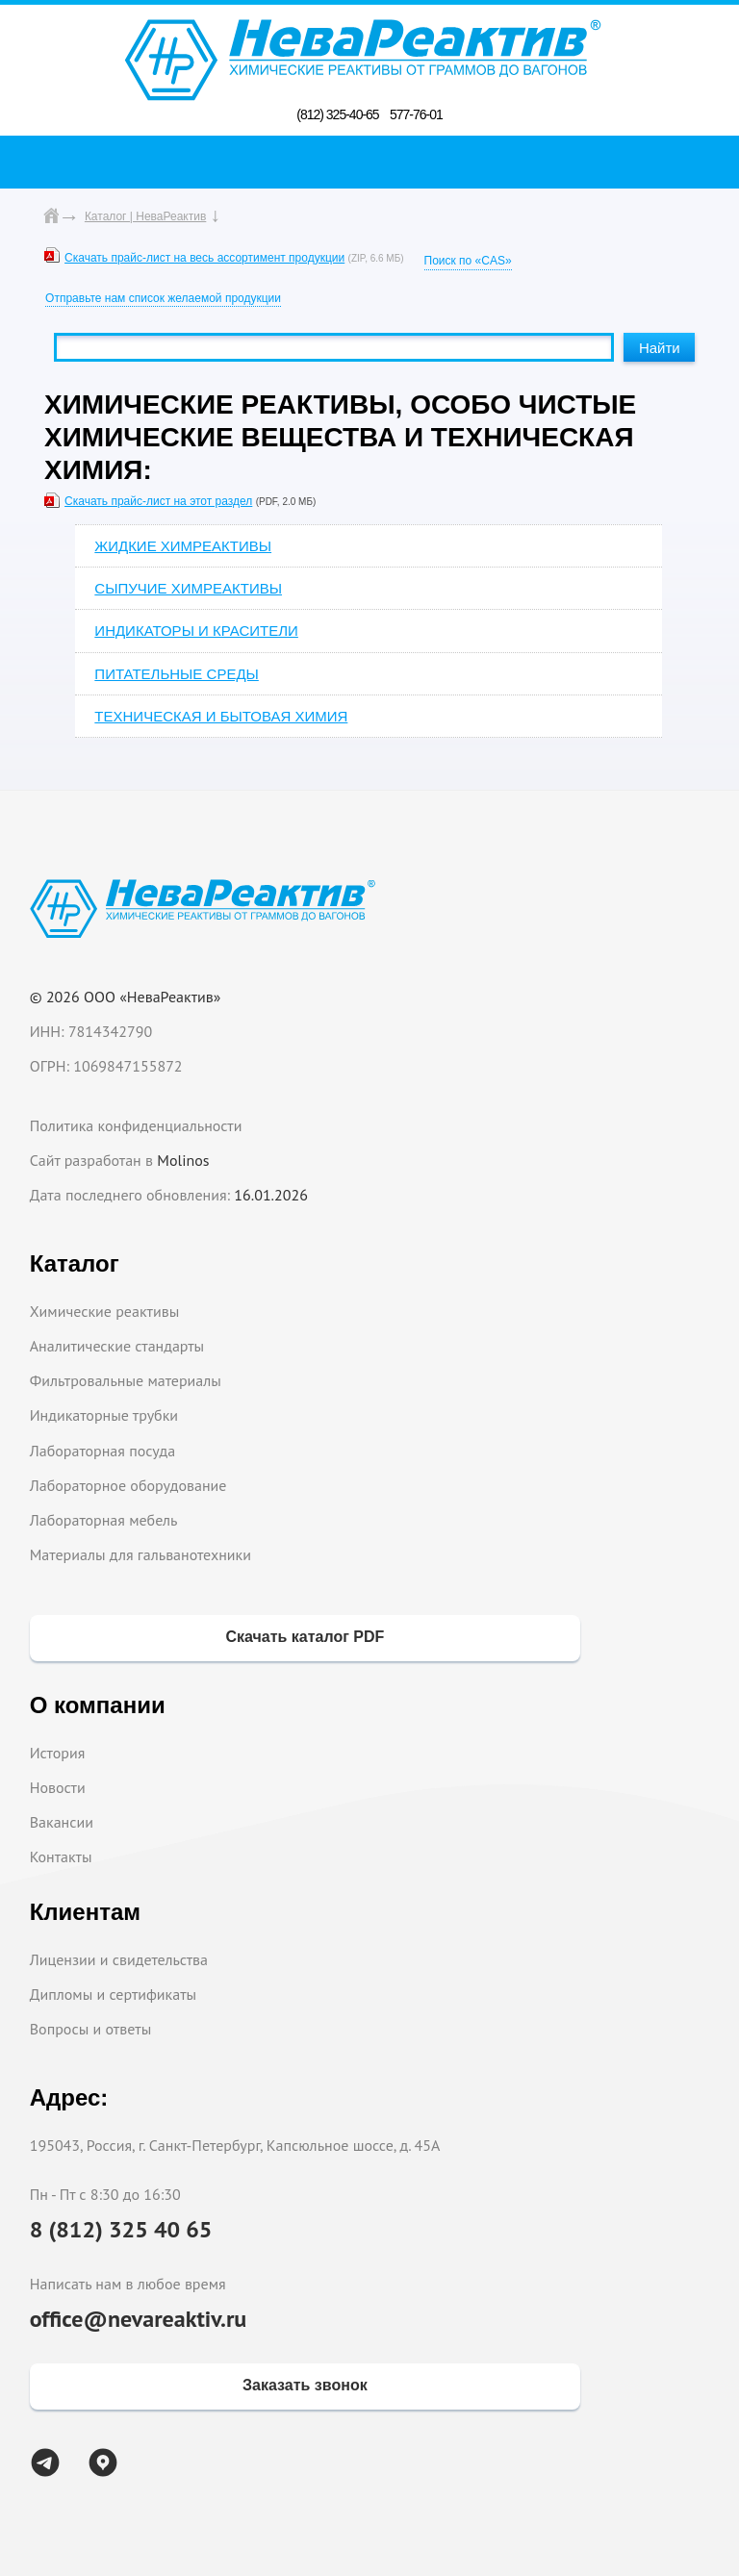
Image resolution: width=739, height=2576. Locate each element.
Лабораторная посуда (102, 1450)
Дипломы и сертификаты (113, 1994)
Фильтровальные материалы (125, 1380)
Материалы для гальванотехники (140, 1554)
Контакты (61, 1856)
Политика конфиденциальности (136, 1125)
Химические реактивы (105, 1311)
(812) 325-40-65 (337, 114)
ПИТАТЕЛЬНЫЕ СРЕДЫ (176, 674)
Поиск (375, 161)
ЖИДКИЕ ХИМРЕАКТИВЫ (182, 546)
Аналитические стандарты (117, 1345)
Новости (58, 1787)
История (58, 1752)
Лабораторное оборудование (128, 1485)
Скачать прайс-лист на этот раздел (158, 501)
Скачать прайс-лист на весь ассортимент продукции (204, 258)
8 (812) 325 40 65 (121, 2229)
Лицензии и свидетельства (119, 1959)
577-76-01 (416, 114)
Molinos (183, 1160)
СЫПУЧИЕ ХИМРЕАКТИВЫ (188, 588)
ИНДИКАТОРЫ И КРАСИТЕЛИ (196, 630)
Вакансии (61, 1821)
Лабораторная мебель (104, 1519)
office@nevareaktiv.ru (138, 2319)
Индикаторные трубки (104, 1415)
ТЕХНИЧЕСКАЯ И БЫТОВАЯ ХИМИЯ (220, 716)
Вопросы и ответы (91, 2028)
